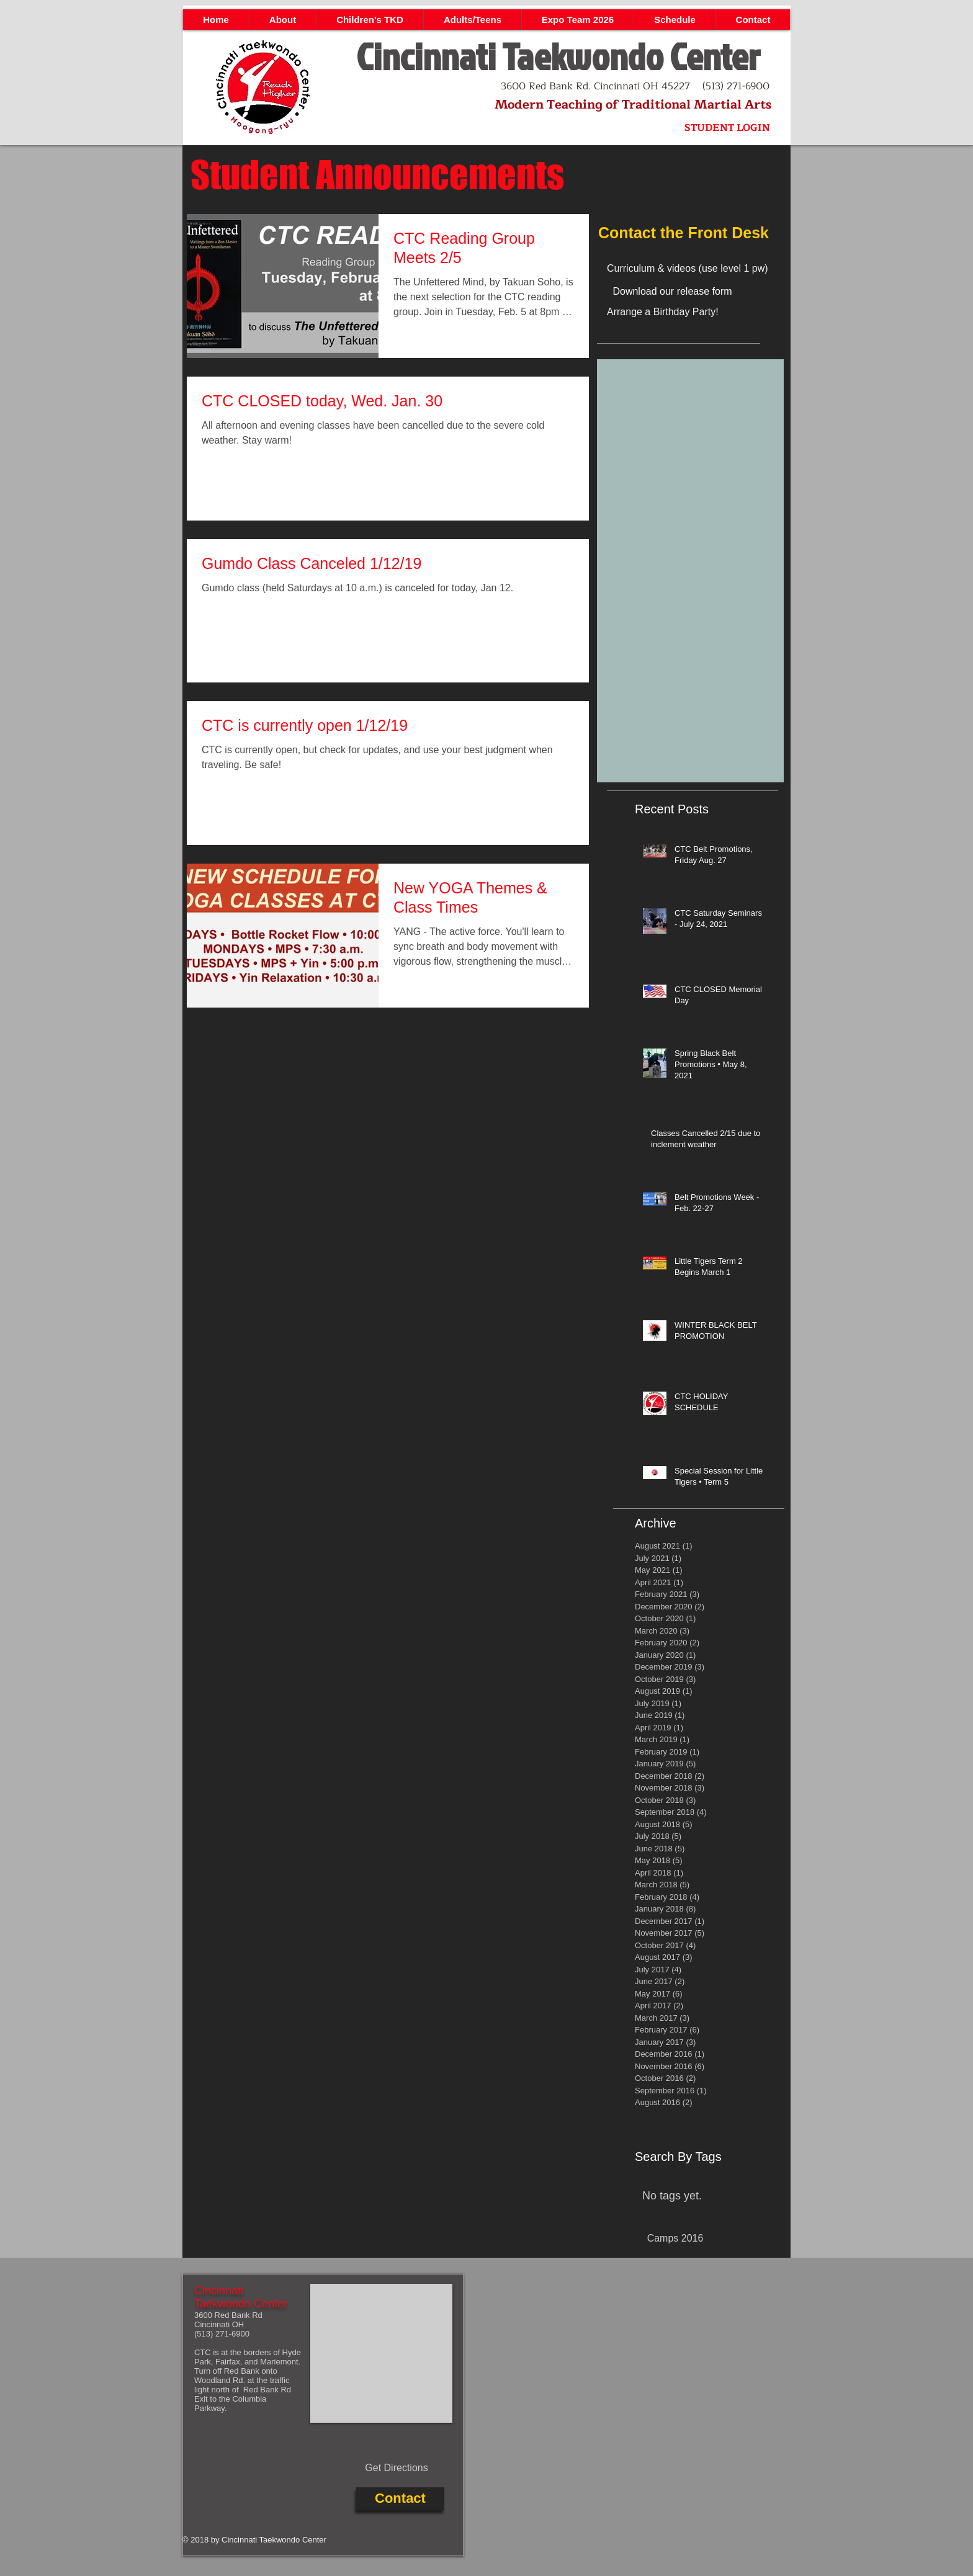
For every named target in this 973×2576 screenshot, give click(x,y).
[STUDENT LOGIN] (727, 128)
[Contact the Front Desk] (690, 232)
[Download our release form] (672, 291)
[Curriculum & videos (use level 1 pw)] (704, 269)
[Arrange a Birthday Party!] (694, 312)
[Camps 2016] (675, 2239)
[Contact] (400, 2498)
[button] (282, 19)
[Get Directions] (396, 2468)
